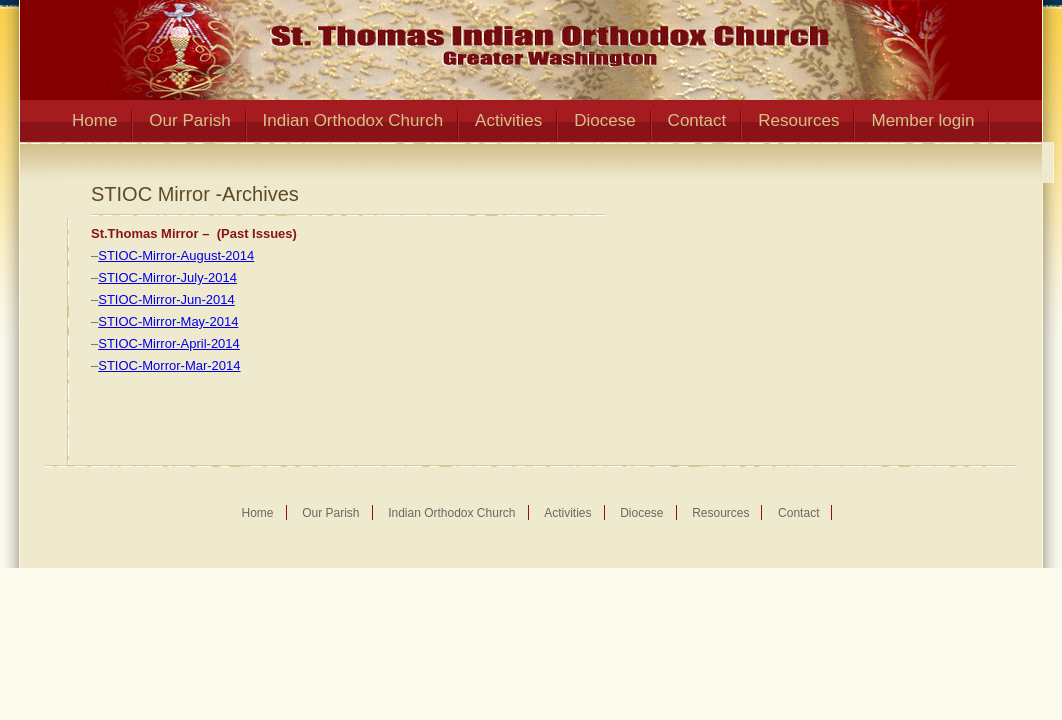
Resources (798, 120)
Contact (697, 120)
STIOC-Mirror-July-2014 (167, 277)
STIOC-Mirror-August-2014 (176, 255)
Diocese (604, 120)
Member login (922, 120)
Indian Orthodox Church (353, 120)
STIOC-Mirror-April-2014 (169, 343)
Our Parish (189, 120)
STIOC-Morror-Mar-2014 (169, 365)
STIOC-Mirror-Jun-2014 (166, 299)
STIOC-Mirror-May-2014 (168, 321)
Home (94, 120)
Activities (508, 120)
